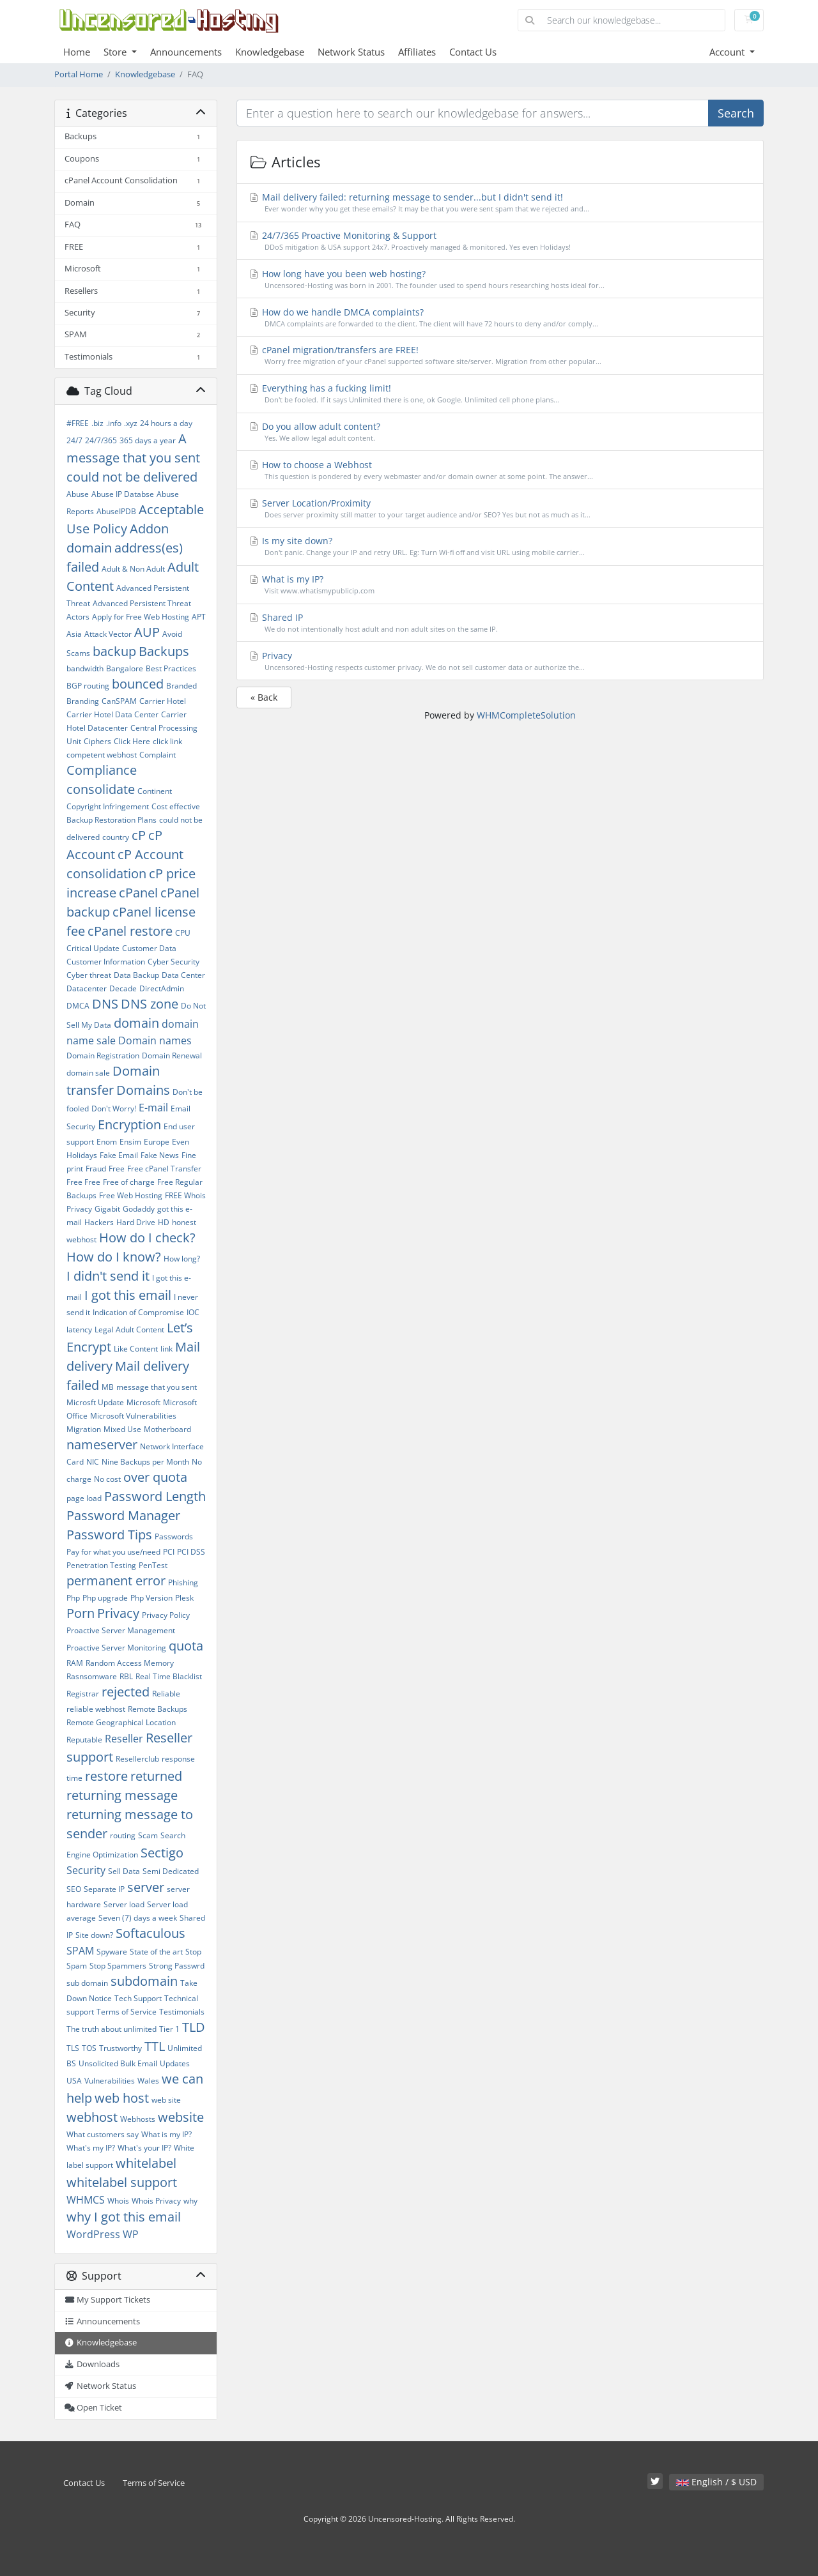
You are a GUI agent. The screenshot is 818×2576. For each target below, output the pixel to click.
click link (167, 741)
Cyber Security (173, 961)
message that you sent (156, 1387)
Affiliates (417, 51)
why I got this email (123, 2216)
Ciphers (97, 741)
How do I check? (147, 1237)
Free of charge (129, 1182)
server (145, 1887)
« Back (264, 697)
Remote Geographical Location (121, 1722)
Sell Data (124, 1871)
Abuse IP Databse (122, 494)
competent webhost (101, 754)
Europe (156, 1141)
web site (166, 2099)
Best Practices (171, 668)
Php (73, 1597)
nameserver (101, 1444)
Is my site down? (500, 546)
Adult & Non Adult (133, 568)
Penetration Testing (101, 1565)
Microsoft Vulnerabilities (133, 1415)
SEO (73, 1889)
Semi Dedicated (171, 1871)
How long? (182, 1258)
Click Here (132, 741)
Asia (74, 634)
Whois (118, 2200)
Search (736, 113)
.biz (97, 423)
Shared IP (500, 623)
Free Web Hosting (130, 1195)
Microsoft (143, 1402)
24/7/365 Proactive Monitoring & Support (500, 241)
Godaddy (139, 1208)
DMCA (77, 1005)
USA (74, 2080)
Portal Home (78, 74)
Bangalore (124, 668)
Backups (164, 651)
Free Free (83, 1182)
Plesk (184, 1597)
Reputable (84, 1739)
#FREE (77, 423)
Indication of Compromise (138, 1312)
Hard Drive (135, 1222)
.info (113, 423)
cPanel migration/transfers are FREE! (500, 355)
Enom (106, 1141)
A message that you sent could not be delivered (133, 457)
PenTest (153, 1565)
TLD (193, 2027)
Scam (148, 1835)
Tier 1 (169, 2028)
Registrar (82, 1693)
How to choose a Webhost (500, 470)
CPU (182, 932)
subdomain (144, 1981)
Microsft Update (95, 1402)
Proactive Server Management (120, 1630)
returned (156, 1776)
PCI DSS (191, 1551)
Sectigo (162, 1852)
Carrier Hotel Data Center (112, 714)
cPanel (138, 892)
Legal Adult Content (129, 1329)
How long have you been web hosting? (500, 279)
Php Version (151, 1597)
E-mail (153, 1108)
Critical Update (93, 948)
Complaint (157, 754)
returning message (122, 1795)
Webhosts (137, 2119)
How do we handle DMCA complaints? (500, 318)
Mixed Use (122, 1429)
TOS (89, 2048)
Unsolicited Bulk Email (118, 2063)
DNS (105, 1003)
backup (114, 651)
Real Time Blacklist (168, 1676)
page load (84, 1498)
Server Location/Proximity (500, 509)
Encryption (129, 1124)
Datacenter (86, 988)
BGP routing (87, 685)
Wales (148, 2080)
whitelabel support (121, 2182)
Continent (154, 791)
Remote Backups (157, 1708)
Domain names (155, 1040)
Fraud (96, 1168)
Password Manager (123, 1515)
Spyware (111, 1951)
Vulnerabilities (109, 2080)
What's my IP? (90, 2147)
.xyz (130, 423)
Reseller (124, 1739)
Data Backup (136, 975)
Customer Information (105, 961)
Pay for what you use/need (113, 1551)
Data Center (183, 975)
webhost (92, 2117)
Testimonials (181, 2011)
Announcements (186, 51)
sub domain (87, 1983)
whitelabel (146, 2163)
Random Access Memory (130, 1663)
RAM (74, 1663)
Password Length (155, 1496)
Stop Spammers (117, 1965)
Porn (80, 1613)
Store (116, 51)
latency (79, 1329)
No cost (107, 1479)
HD (163, 1222)
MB (108, 1387)
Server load (124, 1904)
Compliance (101, 770)
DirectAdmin (161, 988)
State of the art (156, 1951)
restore (106, 1776)
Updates (175, 2063)
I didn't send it (108, 1275)
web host (122, 2098)
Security (85, 1870)
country (115, 837)
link (166, 1348)
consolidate (100, 789)
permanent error (116, 1580)
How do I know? (113, 1256)
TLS (72, 2048)
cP (139, 835)
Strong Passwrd (176, 1965)
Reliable (166, 1693)
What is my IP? (166, 2134)
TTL (154, 2046)
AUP (147, 632)
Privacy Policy (166, 1615)
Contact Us (473, 51)
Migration (83, 1429)
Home (76, 51)
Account (728, 51)
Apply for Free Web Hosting (140, 616)
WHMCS (85, 2200)
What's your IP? (144, 2147)
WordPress (93, 2234)
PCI (168, 1551)
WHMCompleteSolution (526, 715)
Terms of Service (126, 2011)
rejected (126, 1691)
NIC (92, 1461)
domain (136, 1023)
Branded (181, 685)
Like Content (136, 1348)
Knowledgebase (269, 51)
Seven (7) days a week (137, 1917)
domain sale (88, 1072)
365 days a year (148, 440)
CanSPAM (119, 701)
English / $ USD (716, 2482)
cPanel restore (130, 931)
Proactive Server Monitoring (116, 1647)
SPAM (80, 1951)
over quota (155, 1477)
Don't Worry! (113, 1108)
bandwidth (85, 668)
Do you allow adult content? (500, 432)
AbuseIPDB (116, 511)
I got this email (127, 1295)
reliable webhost (95, 1708)
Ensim (130, 1141)
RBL (126, 1676)
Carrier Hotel (162, 701)
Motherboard (167, 1429)
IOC (193, 1312)
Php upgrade (105, 1597)
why (190, 2200)
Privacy (118, 1613)
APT (199, 616)
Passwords (174, 1536)
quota (186, 1645)
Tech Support (138, 1998)
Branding (82, 701)
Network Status (351, 51)
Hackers (99, 1222)
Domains (143, 1090)
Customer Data (149, 948)
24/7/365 (101, 440)
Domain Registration (102, 1055)
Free (117, 1168)
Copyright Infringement (107, 806)
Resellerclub (137, 1758)
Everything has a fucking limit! (500, 394)
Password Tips (109, 1534)
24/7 (74, 440)
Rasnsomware (91, 1676)
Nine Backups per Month (145, 1461)
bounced (138, 683)
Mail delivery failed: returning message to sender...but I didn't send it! (500, 203)
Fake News (160, 1155)
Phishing (183, 1582)
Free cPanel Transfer (164, 1168)
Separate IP (104, 1889)
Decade (123, 988)
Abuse (77, 494)
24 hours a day (166, 423)
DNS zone (149, 1003)
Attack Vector (108, 634)
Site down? (94, 1935)
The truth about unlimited (111, 2028)
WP (131, 2234)
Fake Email (119, 1155)
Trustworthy (120, 2048)
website (181, 2117)
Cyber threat (88, 975)
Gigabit (107, 1208)
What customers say (102, 2134)
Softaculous (150, 1933)
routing (122, 1835)
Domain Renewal (172, 1055)
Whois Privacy (156, 2200)
